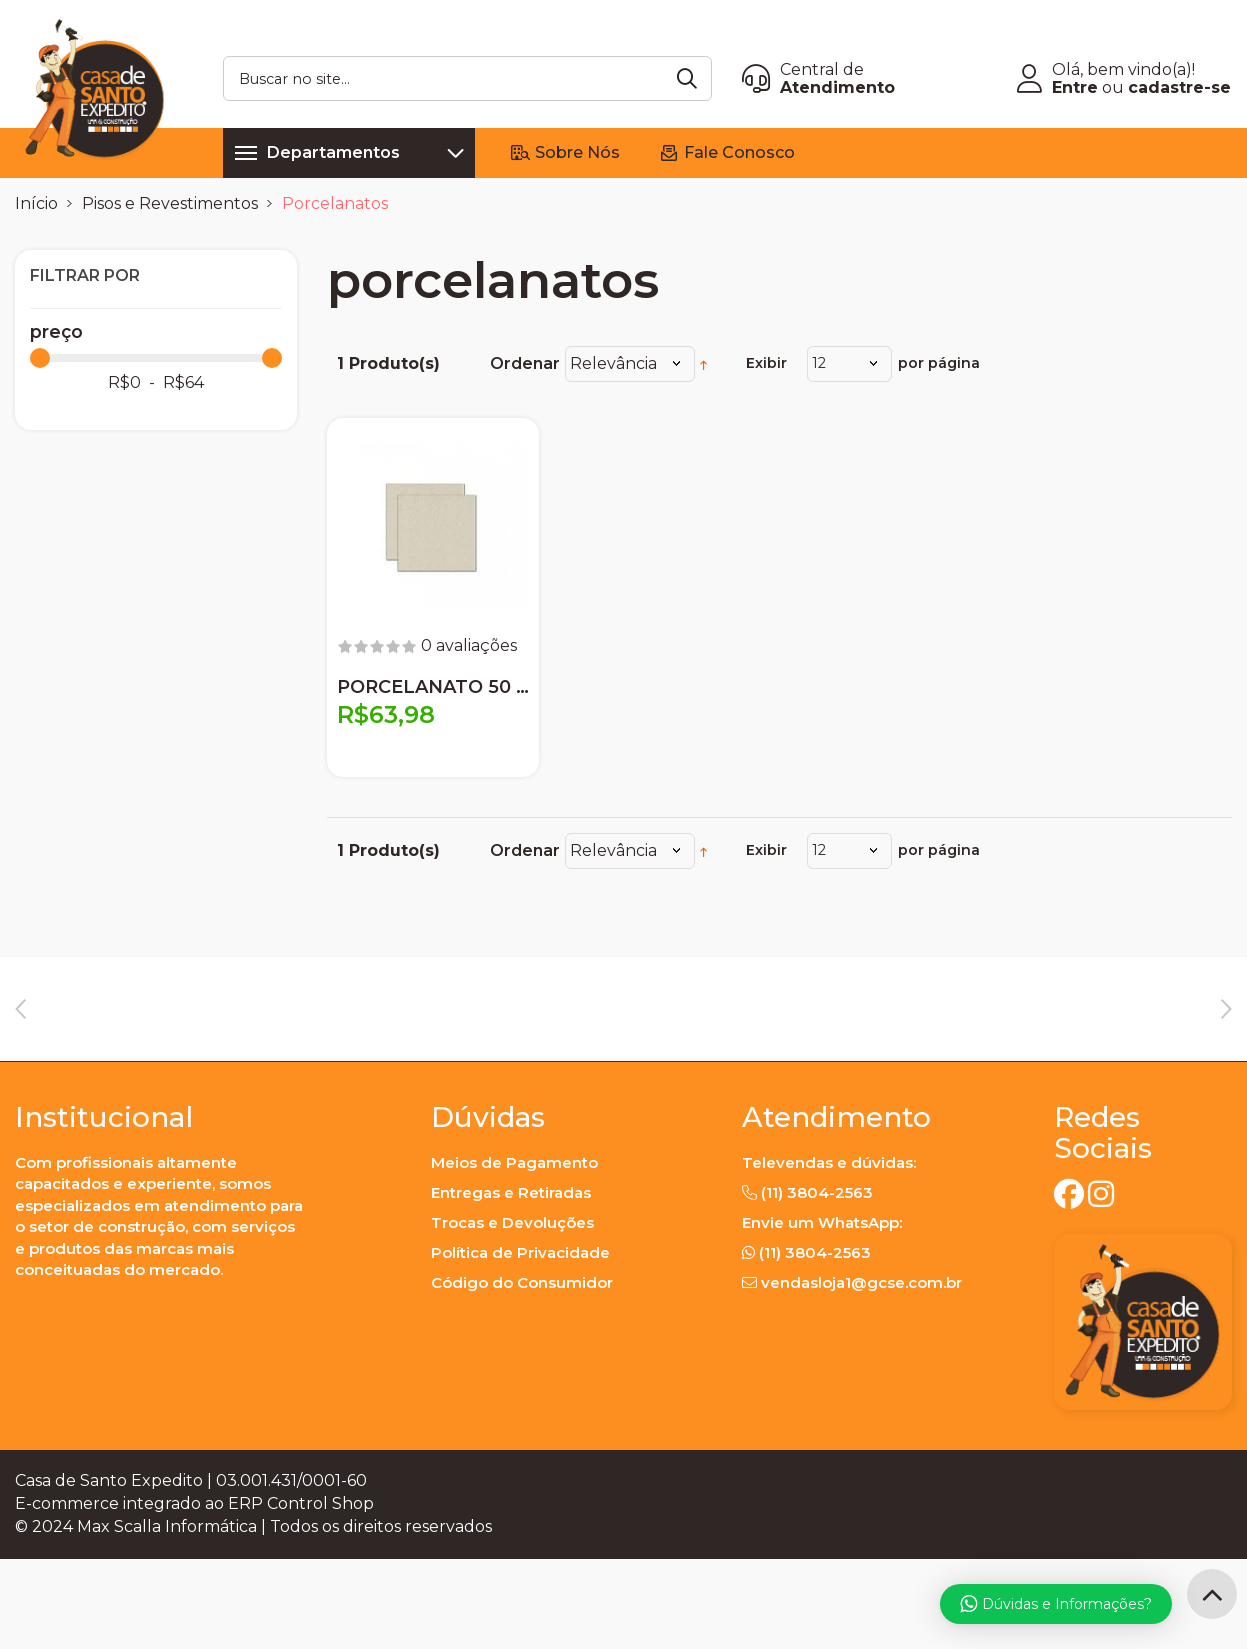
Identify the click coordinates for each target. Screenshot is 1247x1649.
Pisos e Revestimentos (170, 203)
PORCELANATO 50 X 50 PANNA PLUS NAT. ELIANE (433, 687)
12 (819, 363)
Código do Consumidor (522, 1372)
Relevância (613, 363)
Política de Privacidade (520, 1342)
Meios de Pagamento (514, 1252)
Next (1226, 1045)
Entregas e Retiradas (511, 1282)
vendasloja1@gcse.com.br (861, 1372)
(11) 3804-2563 (817, 1282)
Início (36, 203)
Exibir (766, 363)
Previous (20, 1045)
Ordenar (525, 363)
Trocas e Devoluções (512, 1312)
